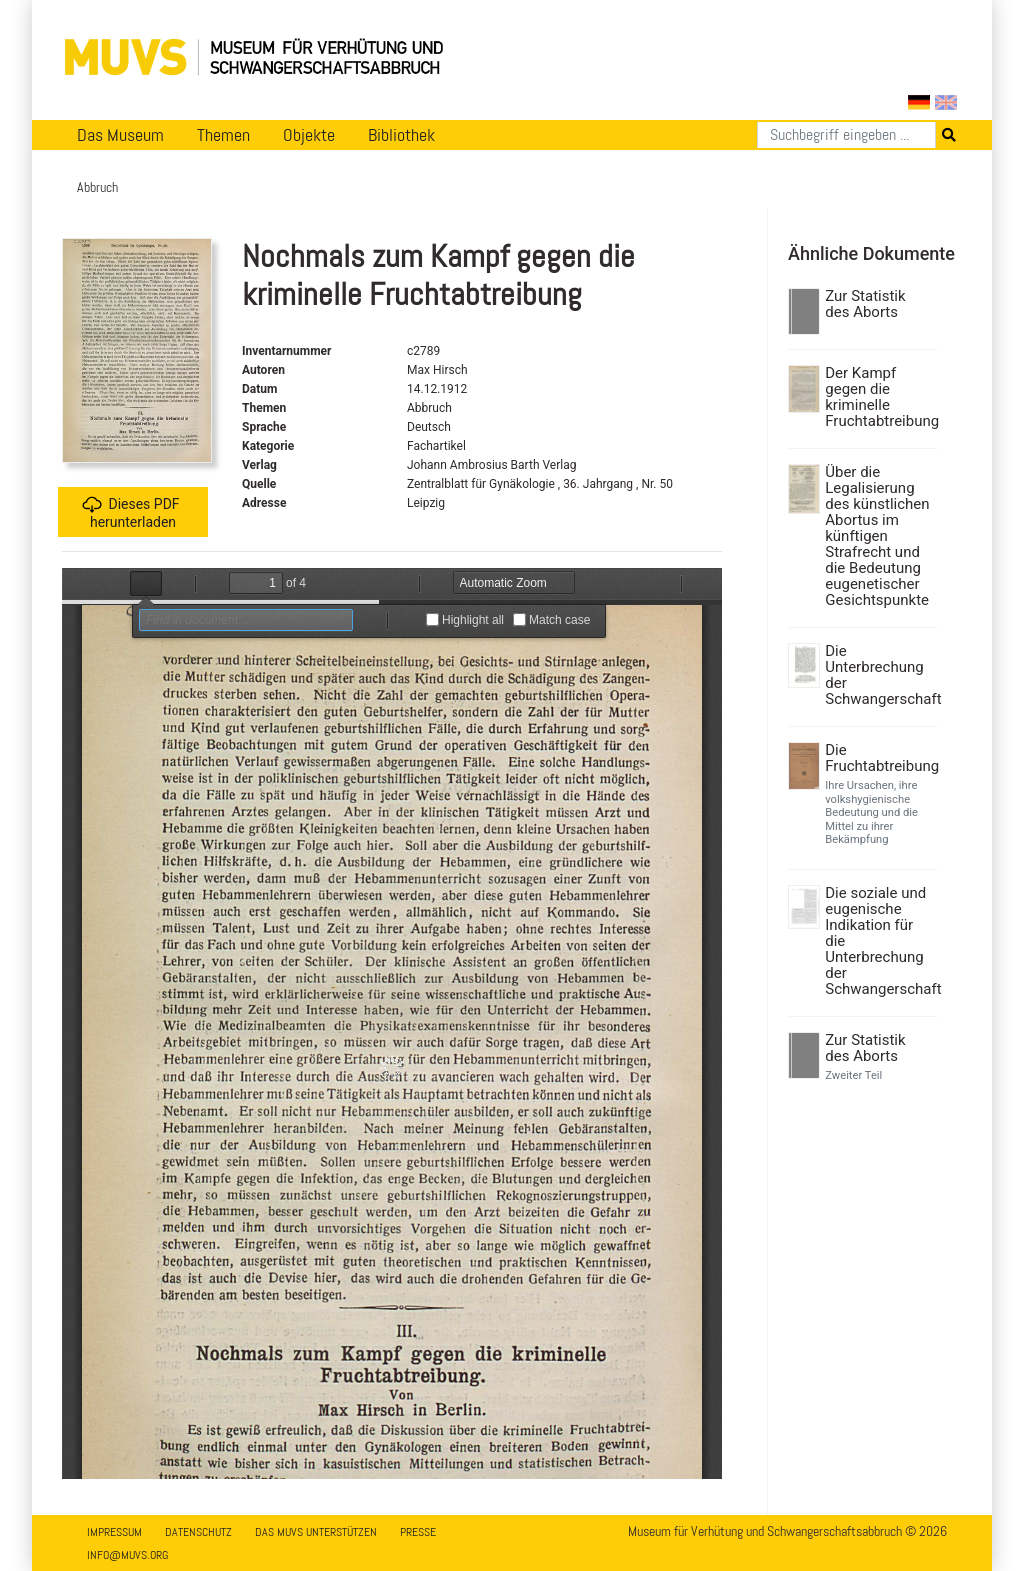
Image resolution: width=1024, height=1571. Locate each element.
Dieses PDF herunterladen (130, 512)
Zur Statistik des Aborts (865, 304)
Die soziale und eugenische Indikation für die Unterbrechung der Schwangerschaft (878, 941)
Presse (418, 1532)
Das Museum (120, 135)
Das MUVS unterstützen (316, 1532)
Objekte (309, 135)
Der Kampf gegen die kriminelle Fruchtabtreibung (878, 397)
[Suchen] (846, 135)
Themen (223, 135)
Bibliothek (401, 135)
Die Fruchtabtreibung (878, 758)
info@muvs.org (127, 1555)
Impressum (114, 1532)
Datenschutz (198, 1532)
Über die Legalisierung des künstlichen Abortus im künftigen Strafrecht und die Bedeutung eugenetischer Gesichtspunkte (877, 536)
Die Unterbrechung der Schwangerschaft (878, 675)
